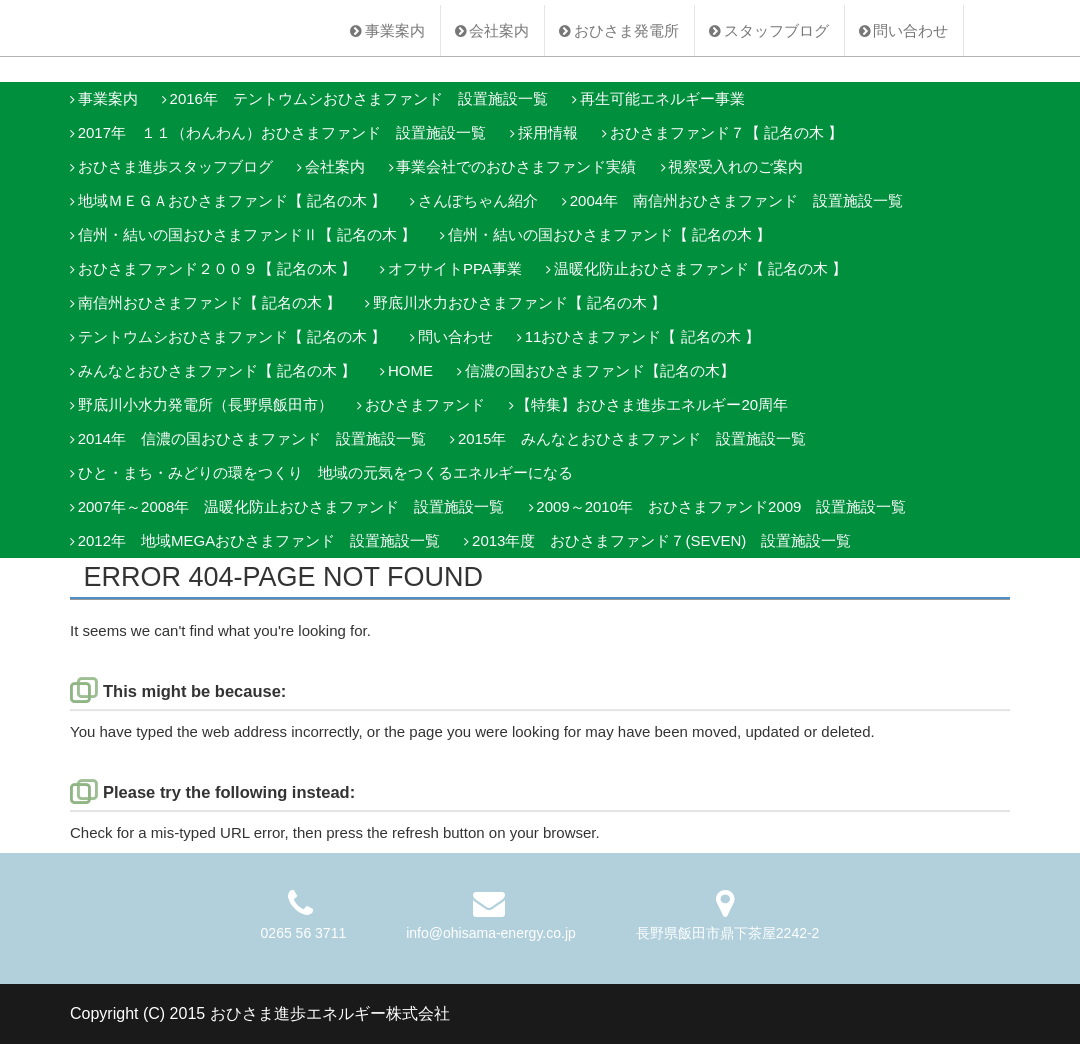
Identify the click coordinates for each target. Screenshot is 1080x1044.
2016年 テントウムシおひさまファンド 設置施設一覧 (359, 98)
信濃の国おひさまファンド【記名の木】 (600, 370)
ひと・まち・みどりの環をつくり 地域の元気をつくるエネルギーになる (325, 472)
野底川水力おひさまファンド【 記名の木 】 (519, 302)
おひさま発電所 (626, 30)
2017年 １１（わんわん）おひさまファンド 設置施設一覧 (282, 132)
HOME (410, 370)
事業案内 (395, 30)
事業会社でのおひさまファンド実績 (516, 166)
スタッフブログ (776, 30)
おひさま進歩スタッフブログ (175, 166)
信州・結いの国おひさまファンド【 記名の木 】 (609, 234)
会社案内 (499, 30)
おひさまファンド (425, 404)
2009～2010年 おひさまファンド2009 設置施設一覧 (721, 506)
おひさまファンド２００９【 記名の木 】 (217, 268)
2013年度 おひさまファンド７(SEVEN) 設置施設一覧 (661, 540)
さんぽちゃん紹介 (478, 200)
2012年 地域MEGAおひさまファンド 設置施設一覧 (259, 540)
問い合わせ (910, 30)
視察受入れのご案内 (735, 166)
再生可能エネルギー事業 (662, 98)
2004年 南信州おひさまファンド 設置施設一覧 (736, 200)
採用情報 (548, 132)
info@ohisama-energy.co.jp (491, 933)
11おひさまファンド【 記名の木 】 (642, 336)
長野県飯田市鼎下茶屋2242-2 (728, 933)
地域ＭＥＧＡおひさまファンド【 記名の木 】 (232, 200)
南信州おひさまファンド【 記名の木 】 (209, 302)
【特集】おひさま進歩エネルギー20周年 (652, 404)
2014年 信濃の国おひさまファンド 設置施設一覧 (252, 438)
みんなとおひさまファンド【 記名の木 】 (217, 370)
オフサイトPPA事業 (455, 268)
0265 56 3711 (304, 933)
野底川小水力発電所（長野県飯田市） (205, 404)
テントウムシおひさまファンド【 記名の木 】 (232, 336)
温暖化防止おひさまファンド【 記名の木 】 (700, 268)
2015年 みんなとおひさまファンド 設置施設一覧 (632, 438)
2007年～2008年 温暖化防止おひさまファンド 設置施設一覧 (291, 506)
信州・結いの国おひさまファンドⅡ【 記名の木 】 (247, 234)
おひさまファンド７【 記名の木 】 (726, 132)
